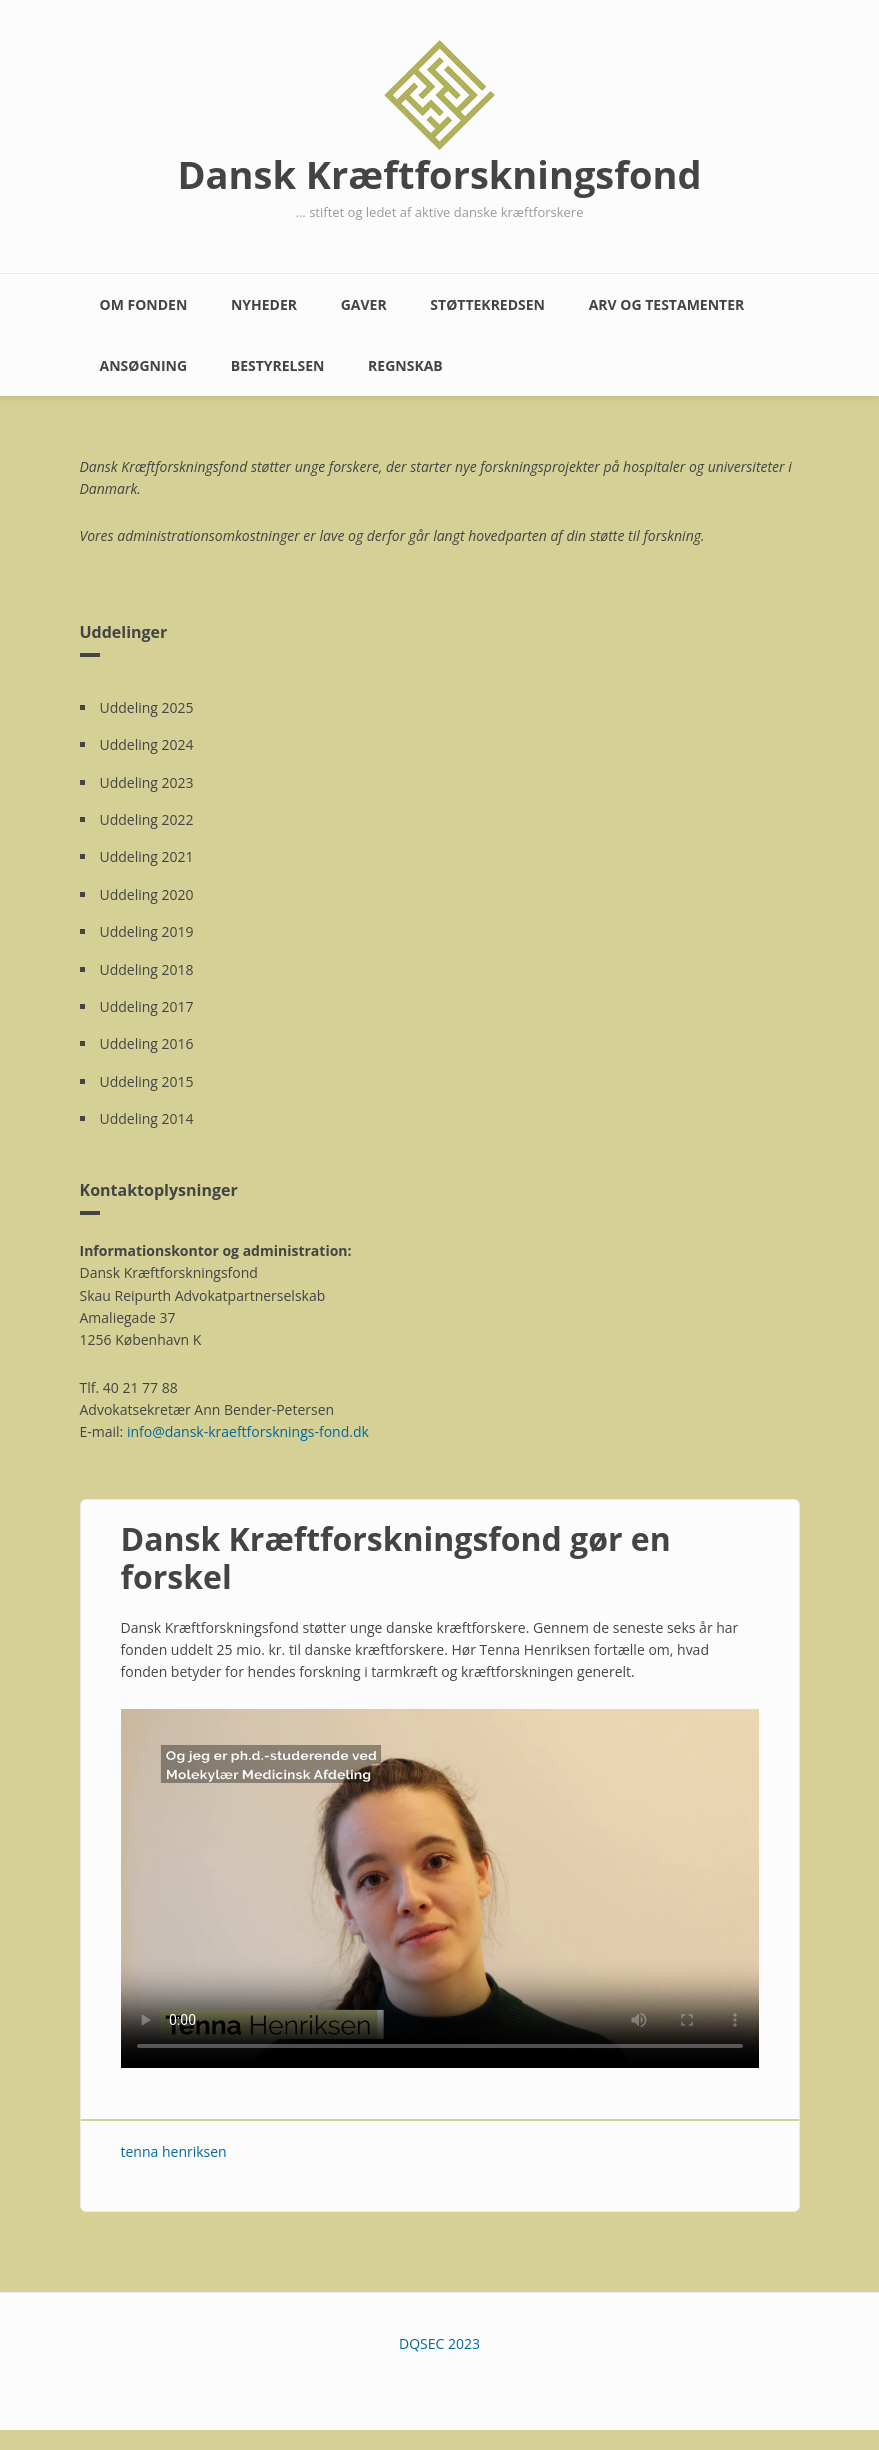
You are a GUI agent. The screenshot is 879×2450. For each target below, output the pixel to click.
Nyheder (264, 304)
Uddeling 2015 (147, 1081)
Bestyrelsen (278, 365)
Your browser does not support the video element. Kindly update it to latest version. (440, 1888)
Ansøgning (144, 365)
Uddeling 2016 (147, 1043)
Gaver (364, 304)
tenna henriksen (174, 2151)
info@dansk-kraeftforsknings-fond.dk (248, 1431)
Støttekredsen (487, 304)
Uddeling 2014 (147, 1118)
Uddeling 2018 (147, 969)
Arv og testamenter (667, 304)
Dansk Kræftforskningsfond (439, 174)
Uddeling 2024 (147, 744)
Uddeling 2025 (147, 707)
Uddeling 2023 (147, 782)
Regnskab (405, 365)
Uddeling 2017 (147, 1006)
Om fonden (144, 304)
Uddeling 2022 (147, 819)
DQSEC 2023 (439, 2343)
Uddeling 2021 (147, 856)
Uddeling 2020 (147, 894)
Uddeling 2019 (147, 931)
